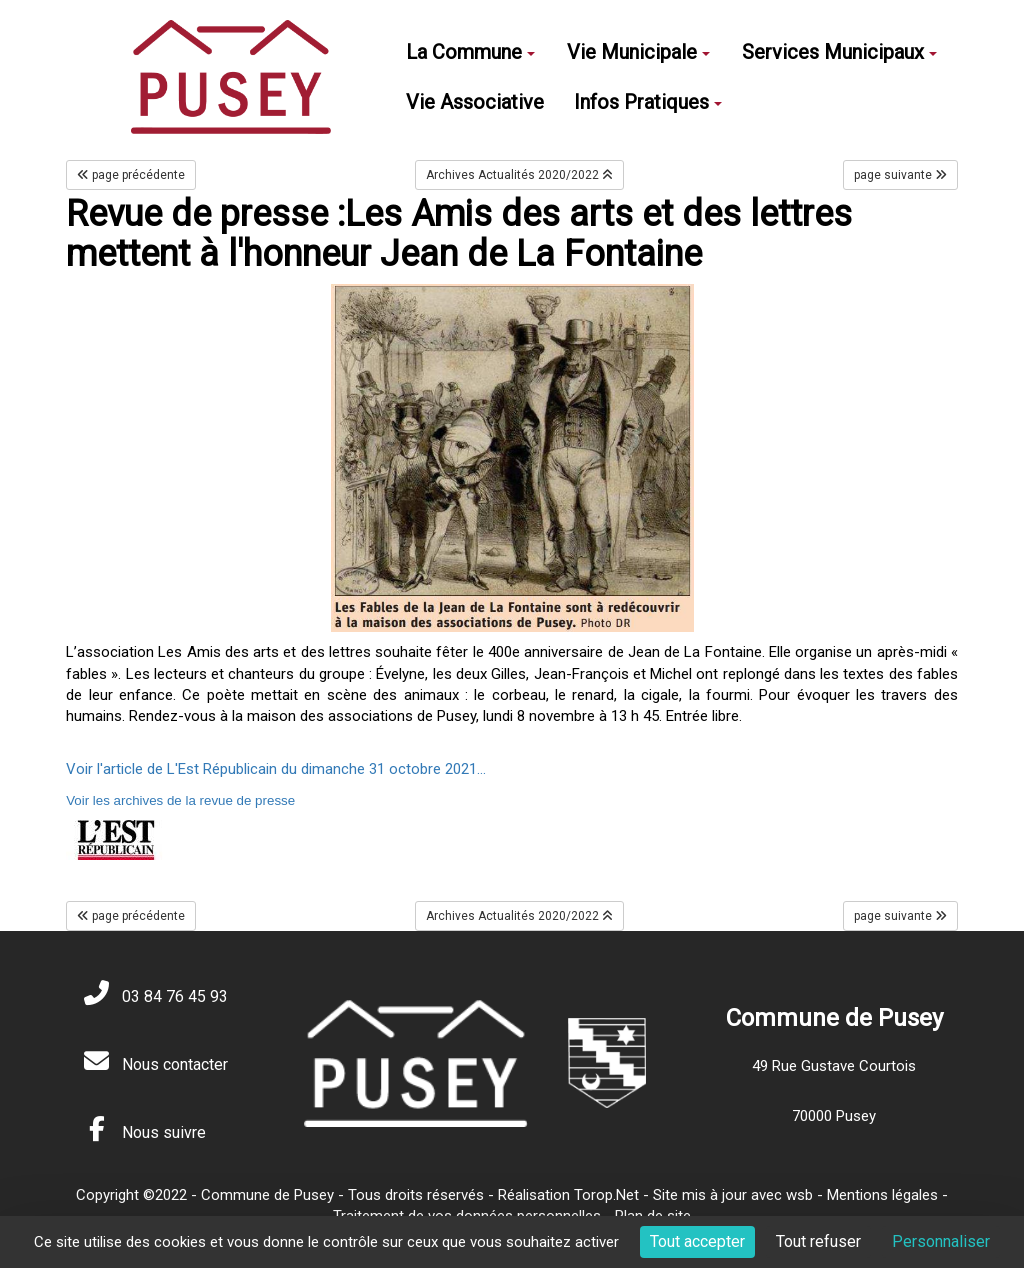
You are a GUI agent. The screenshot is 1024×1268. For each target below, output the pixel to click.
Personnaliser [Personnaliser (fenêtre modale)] (941, 1241)
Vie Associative (475, 102)
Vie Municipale (638, 52)
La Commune (470, 52)
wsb (799, 1195)
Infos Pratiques (648, 102)
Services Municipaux (839, 52)
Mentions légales (882, 1195)
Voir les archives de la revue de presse (180, 800)
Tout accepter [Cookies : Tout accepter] (697, 1241)
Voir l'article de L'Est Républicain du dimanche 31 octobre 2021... (276, 769)
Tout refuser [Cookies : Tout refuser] (818, 1241)
